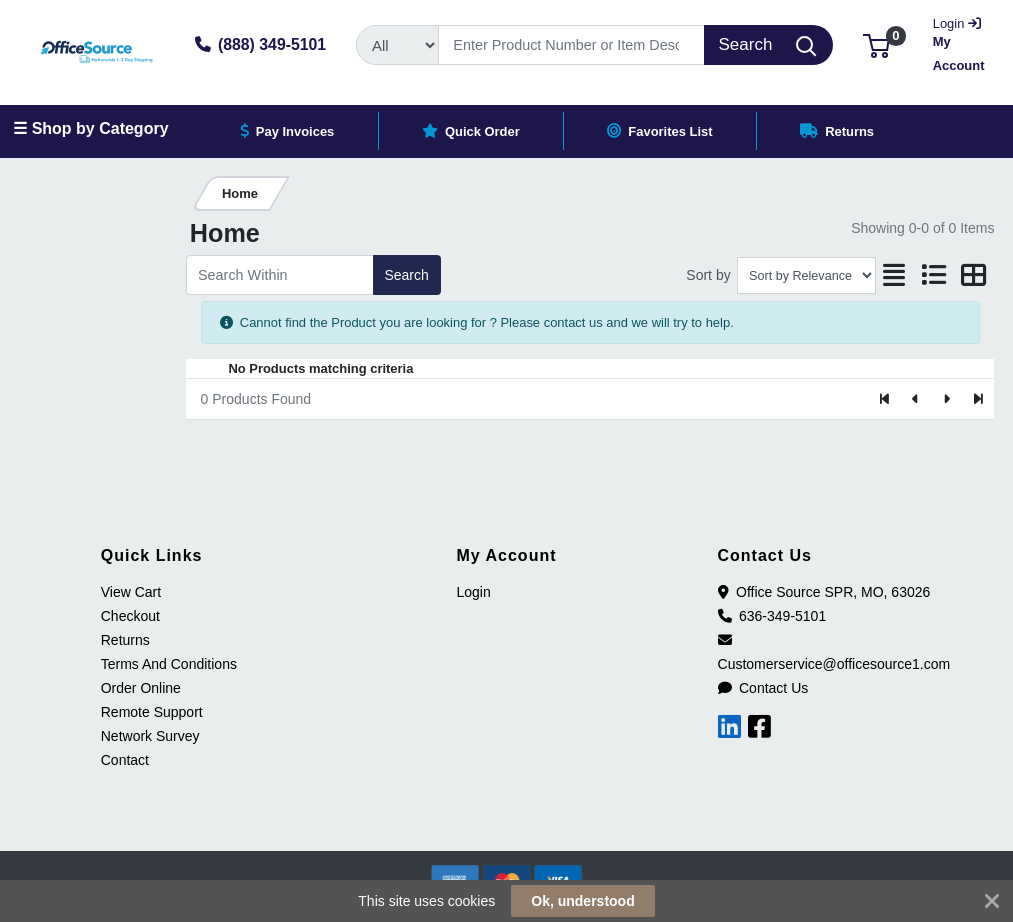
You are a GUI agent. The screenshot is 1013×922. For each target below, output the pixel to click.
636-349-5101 (772, 616)
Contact (125, 760)
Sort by (708, 275)
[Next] (946, 399)
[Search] (571, 45)
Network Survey (150, 736)
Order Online (141, 688)
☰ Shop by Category (90, 128)
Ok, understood (582, 901)
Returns (125, 640)
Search (406, 275)
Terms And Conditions (169, 664)
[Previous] (916, 399)
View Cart (131, 592)
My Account (960, 42)
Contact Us (763, 688)
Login (473, 592)
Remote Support (152, 712)
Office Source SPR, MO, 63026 (824, 592)
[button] (876, 44)
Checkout (130, 616)
